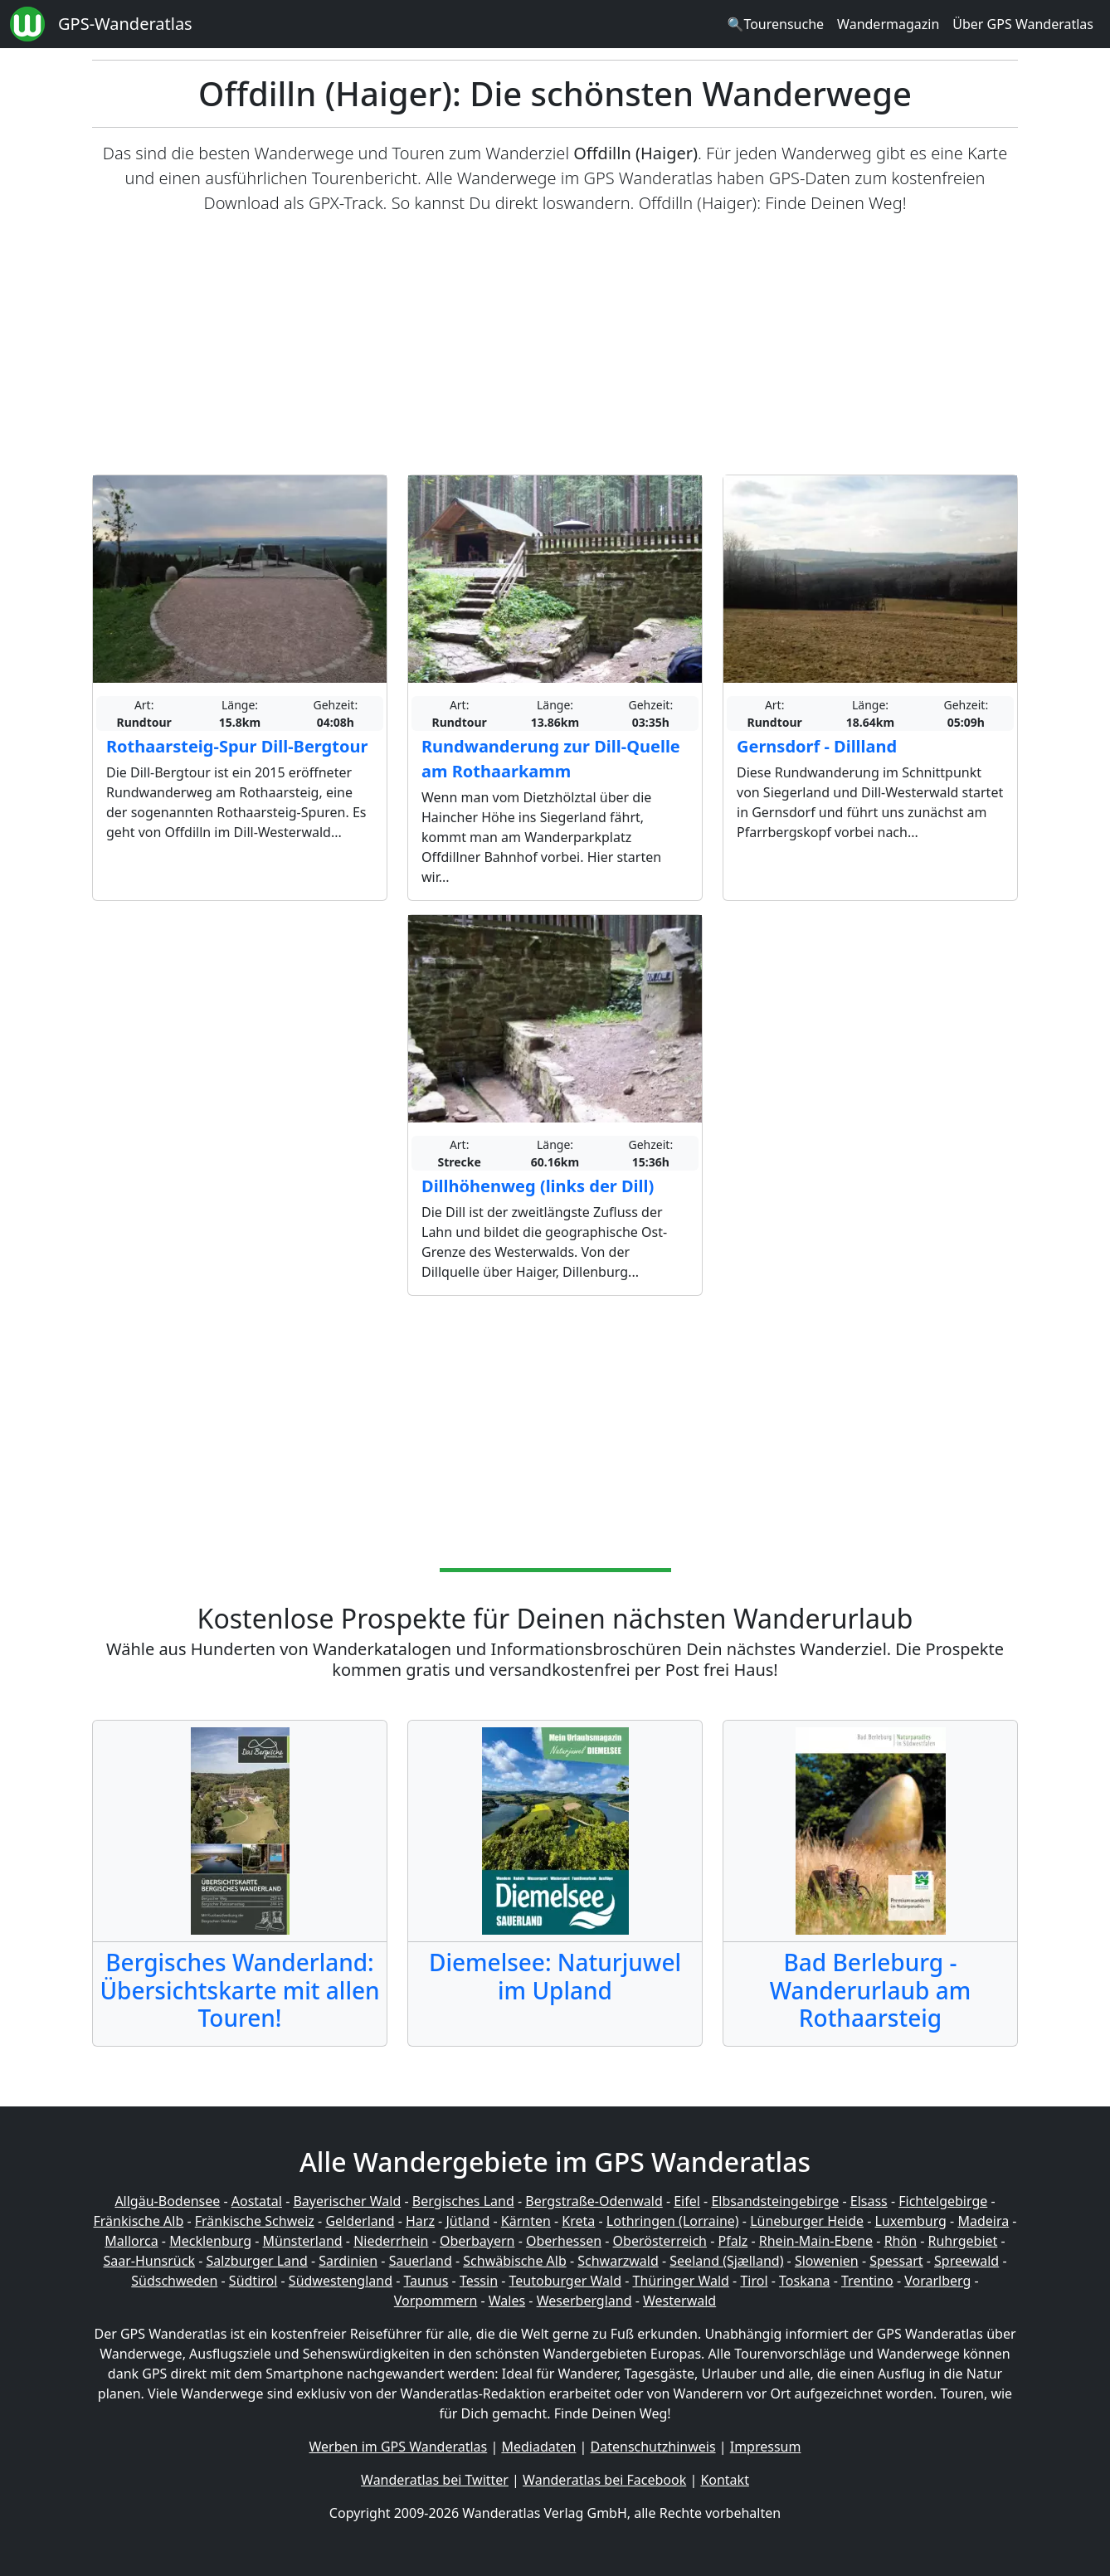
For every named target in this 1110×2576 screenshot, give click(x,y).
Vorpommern (436, 2300)
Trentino (867, 2281)
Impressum (765, 2446)
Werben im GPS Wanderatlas (398, 2446)
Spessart (896, 2261)
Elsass (869, 2201)
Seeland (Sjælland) (726, 2261)
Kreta (578, 2221)
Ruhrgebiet (963, 2241)
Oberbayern (477, 2241)
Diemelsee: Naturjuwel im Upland (555, 1976)
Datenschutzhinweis (653, 2446)
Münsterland (303, 2241)
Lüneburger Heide (807, 2221)
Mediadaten (538, 2446)
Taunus (425, 2281)
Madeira (983, 2221)
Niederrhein (390, 2241)
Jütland (467, 2221)
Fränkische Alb (139, 2221)
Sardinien (348, 2261)
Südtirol (253, 2281)
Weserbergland (584, 2300)
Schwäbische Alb (514, 2261)
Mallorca (131, 2241)
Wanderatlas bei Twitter (435, 2480)
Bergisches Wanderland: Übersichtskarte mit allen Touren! (239, 1989)
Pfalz (732, 2241)
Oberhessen (563, 2241)
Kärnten (526, 2221)
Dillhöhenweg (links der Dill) (537, 1186)
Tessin (479, 2281)
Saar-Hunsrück (149, 2261)
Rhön (900, 2241)
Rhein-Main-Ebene (816, 2241)
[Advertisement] (555, 345)
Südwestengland (340, 2281)
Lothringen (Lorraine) (672, 2221)
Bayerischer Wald (347, 2201)
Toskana (804, 2281)
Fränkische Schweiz (254, 2221)
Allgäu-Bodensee (167, 2201)
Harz (420, 2221)
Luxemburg (911, 2221)
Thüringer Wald (680, 2281)
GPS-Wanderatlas (125, 23)
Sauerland (420, 2261)
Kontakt (724, 2480)
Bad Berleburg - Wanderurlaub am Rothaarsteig (870, 1989)
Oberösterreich (660, 2241)
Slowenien (827, 2261)
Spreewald (966, 2261)
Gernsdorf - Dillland (817, 746)
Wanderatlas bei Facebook (604, 2480)
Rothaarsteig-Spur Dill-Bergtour (237, 746)
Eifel (687, 2201)
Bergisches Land (463, 2201)
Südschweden (174, 2281)
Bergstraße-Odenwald (593, 2201)
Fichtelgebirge (942, 2201)
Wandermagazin (888, 24)
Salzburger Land (256, 2261)
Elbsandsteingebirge (775, 2201)
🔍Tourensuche (775, 24)
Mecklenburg (210, 2241)
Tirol (753, 2281)
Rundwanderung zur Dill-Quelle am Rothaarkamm (550, 758)
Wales (507, 2300)
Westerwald (679, 2300)
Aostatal (256, 2201)
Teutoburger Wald (565, 2281)
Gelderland (359, 2221)
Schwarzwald (618, 2261)
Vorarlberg (937, 2281)
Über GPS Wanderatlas (1022, 24)
